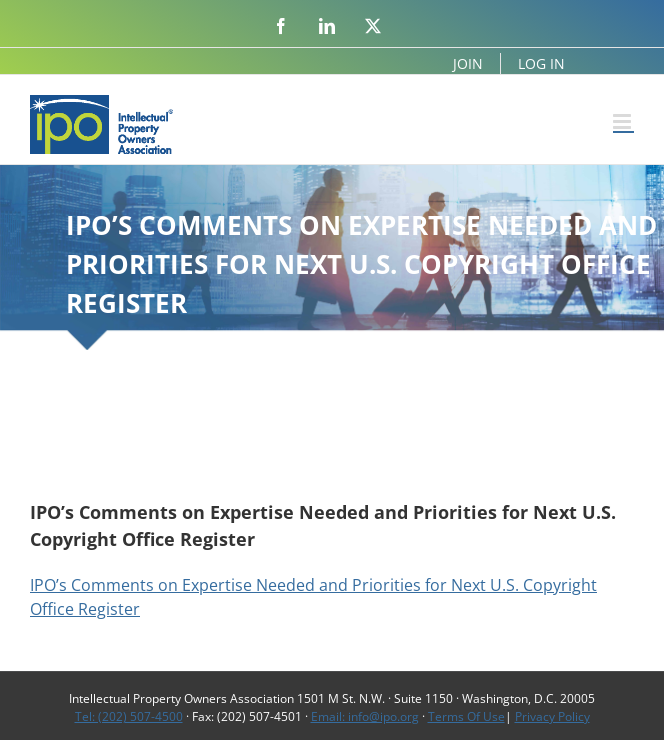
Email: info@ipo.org (365, 716)
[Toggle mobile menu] (623, 121)
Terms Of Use (466, 716)
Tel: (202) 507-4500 (129, 716)
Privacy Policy (552, 716)
